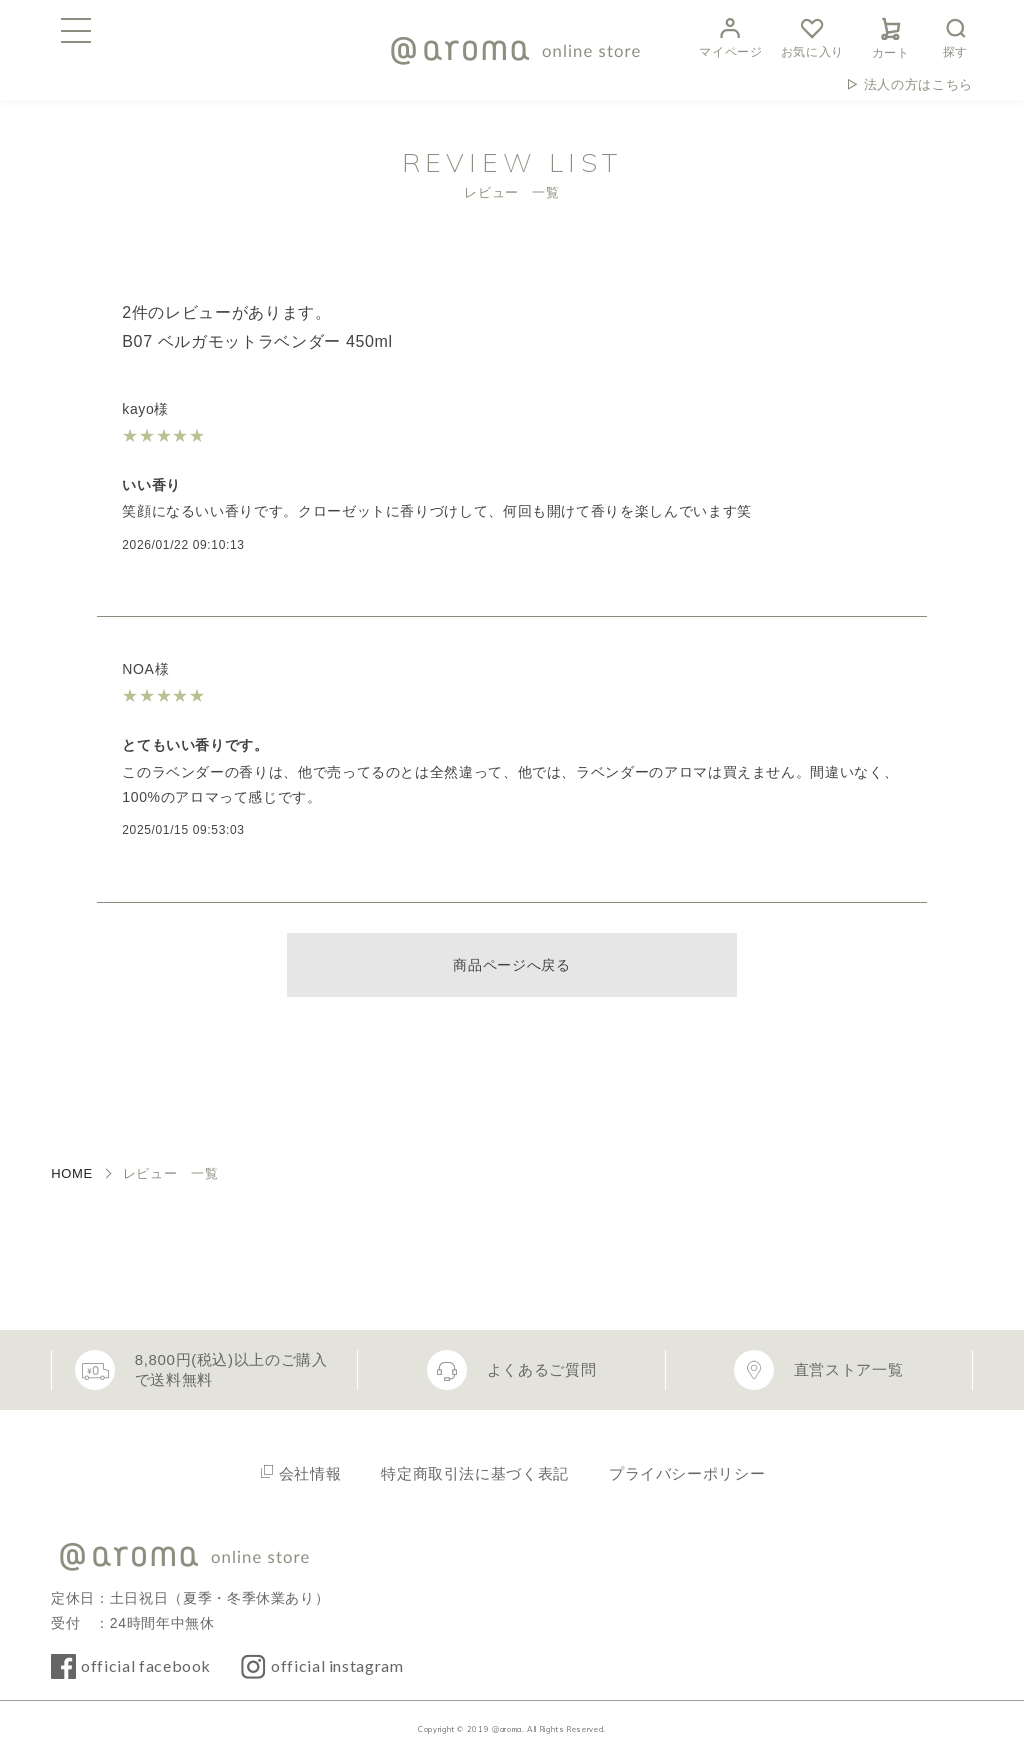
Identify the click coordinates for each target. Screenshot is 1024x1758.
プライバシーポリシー (687, 1473)
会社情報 (310, 1473)
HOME (72, 1173)
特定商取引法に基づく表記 (475, 1473)
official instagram (337, 1665)
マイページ (730, 35)
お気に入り (812, 35)
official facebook (146, 1665)
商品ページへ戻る (511, 965)
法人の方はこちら (918, 84)
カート (891, 35)
